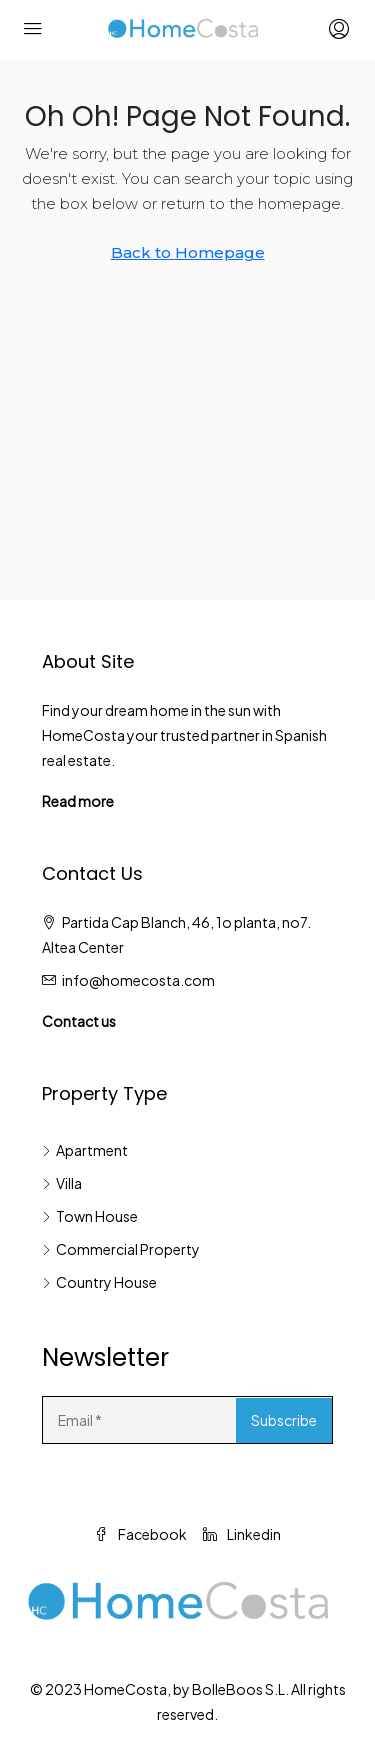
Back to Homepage (188, 252)
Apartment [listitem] (85, 1150)
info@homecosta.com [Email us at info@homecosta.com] (138, 980)
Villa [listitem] (62, 1183)
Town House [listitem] (90, 1216)
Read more (78, 801)
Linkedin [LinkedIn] (242, 1534)
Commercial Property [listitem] (121, 1249)
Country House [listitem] (99, 1282)
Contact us (79, 1021)
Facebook (140, 1534)
